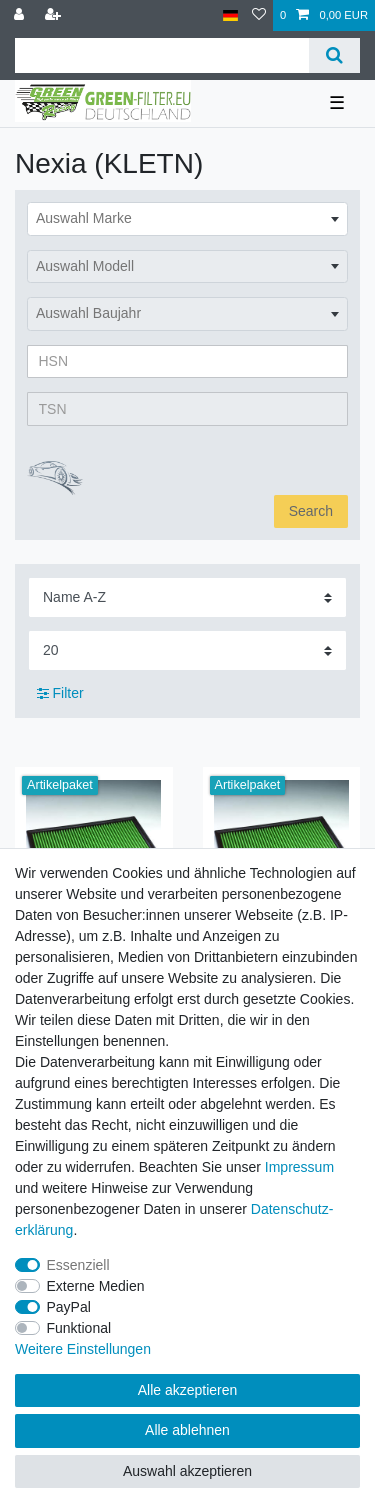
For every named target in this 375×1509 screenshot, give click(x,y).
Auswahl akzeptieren (187, 1471)
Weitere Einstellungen (83, 1349)
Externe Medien (96, 1286)
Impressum (299, 1167)
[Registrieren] (55, 15)
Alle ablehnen (187, 1430)
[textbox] (187, 219)
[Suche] (334, 55)
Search (311, 511)
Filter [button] (60, 694)
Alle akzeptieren (188, 1390)
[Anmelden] (21, 15)
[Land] (230, 15)
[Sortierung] (187, 597)
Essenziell (78, 1265)
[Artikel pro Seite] (187, 650)
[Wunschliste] (259, 15)
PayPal (69, 1307)
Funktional (79, 1328)
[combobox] (187, 219)
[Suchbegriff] (162, 55)
